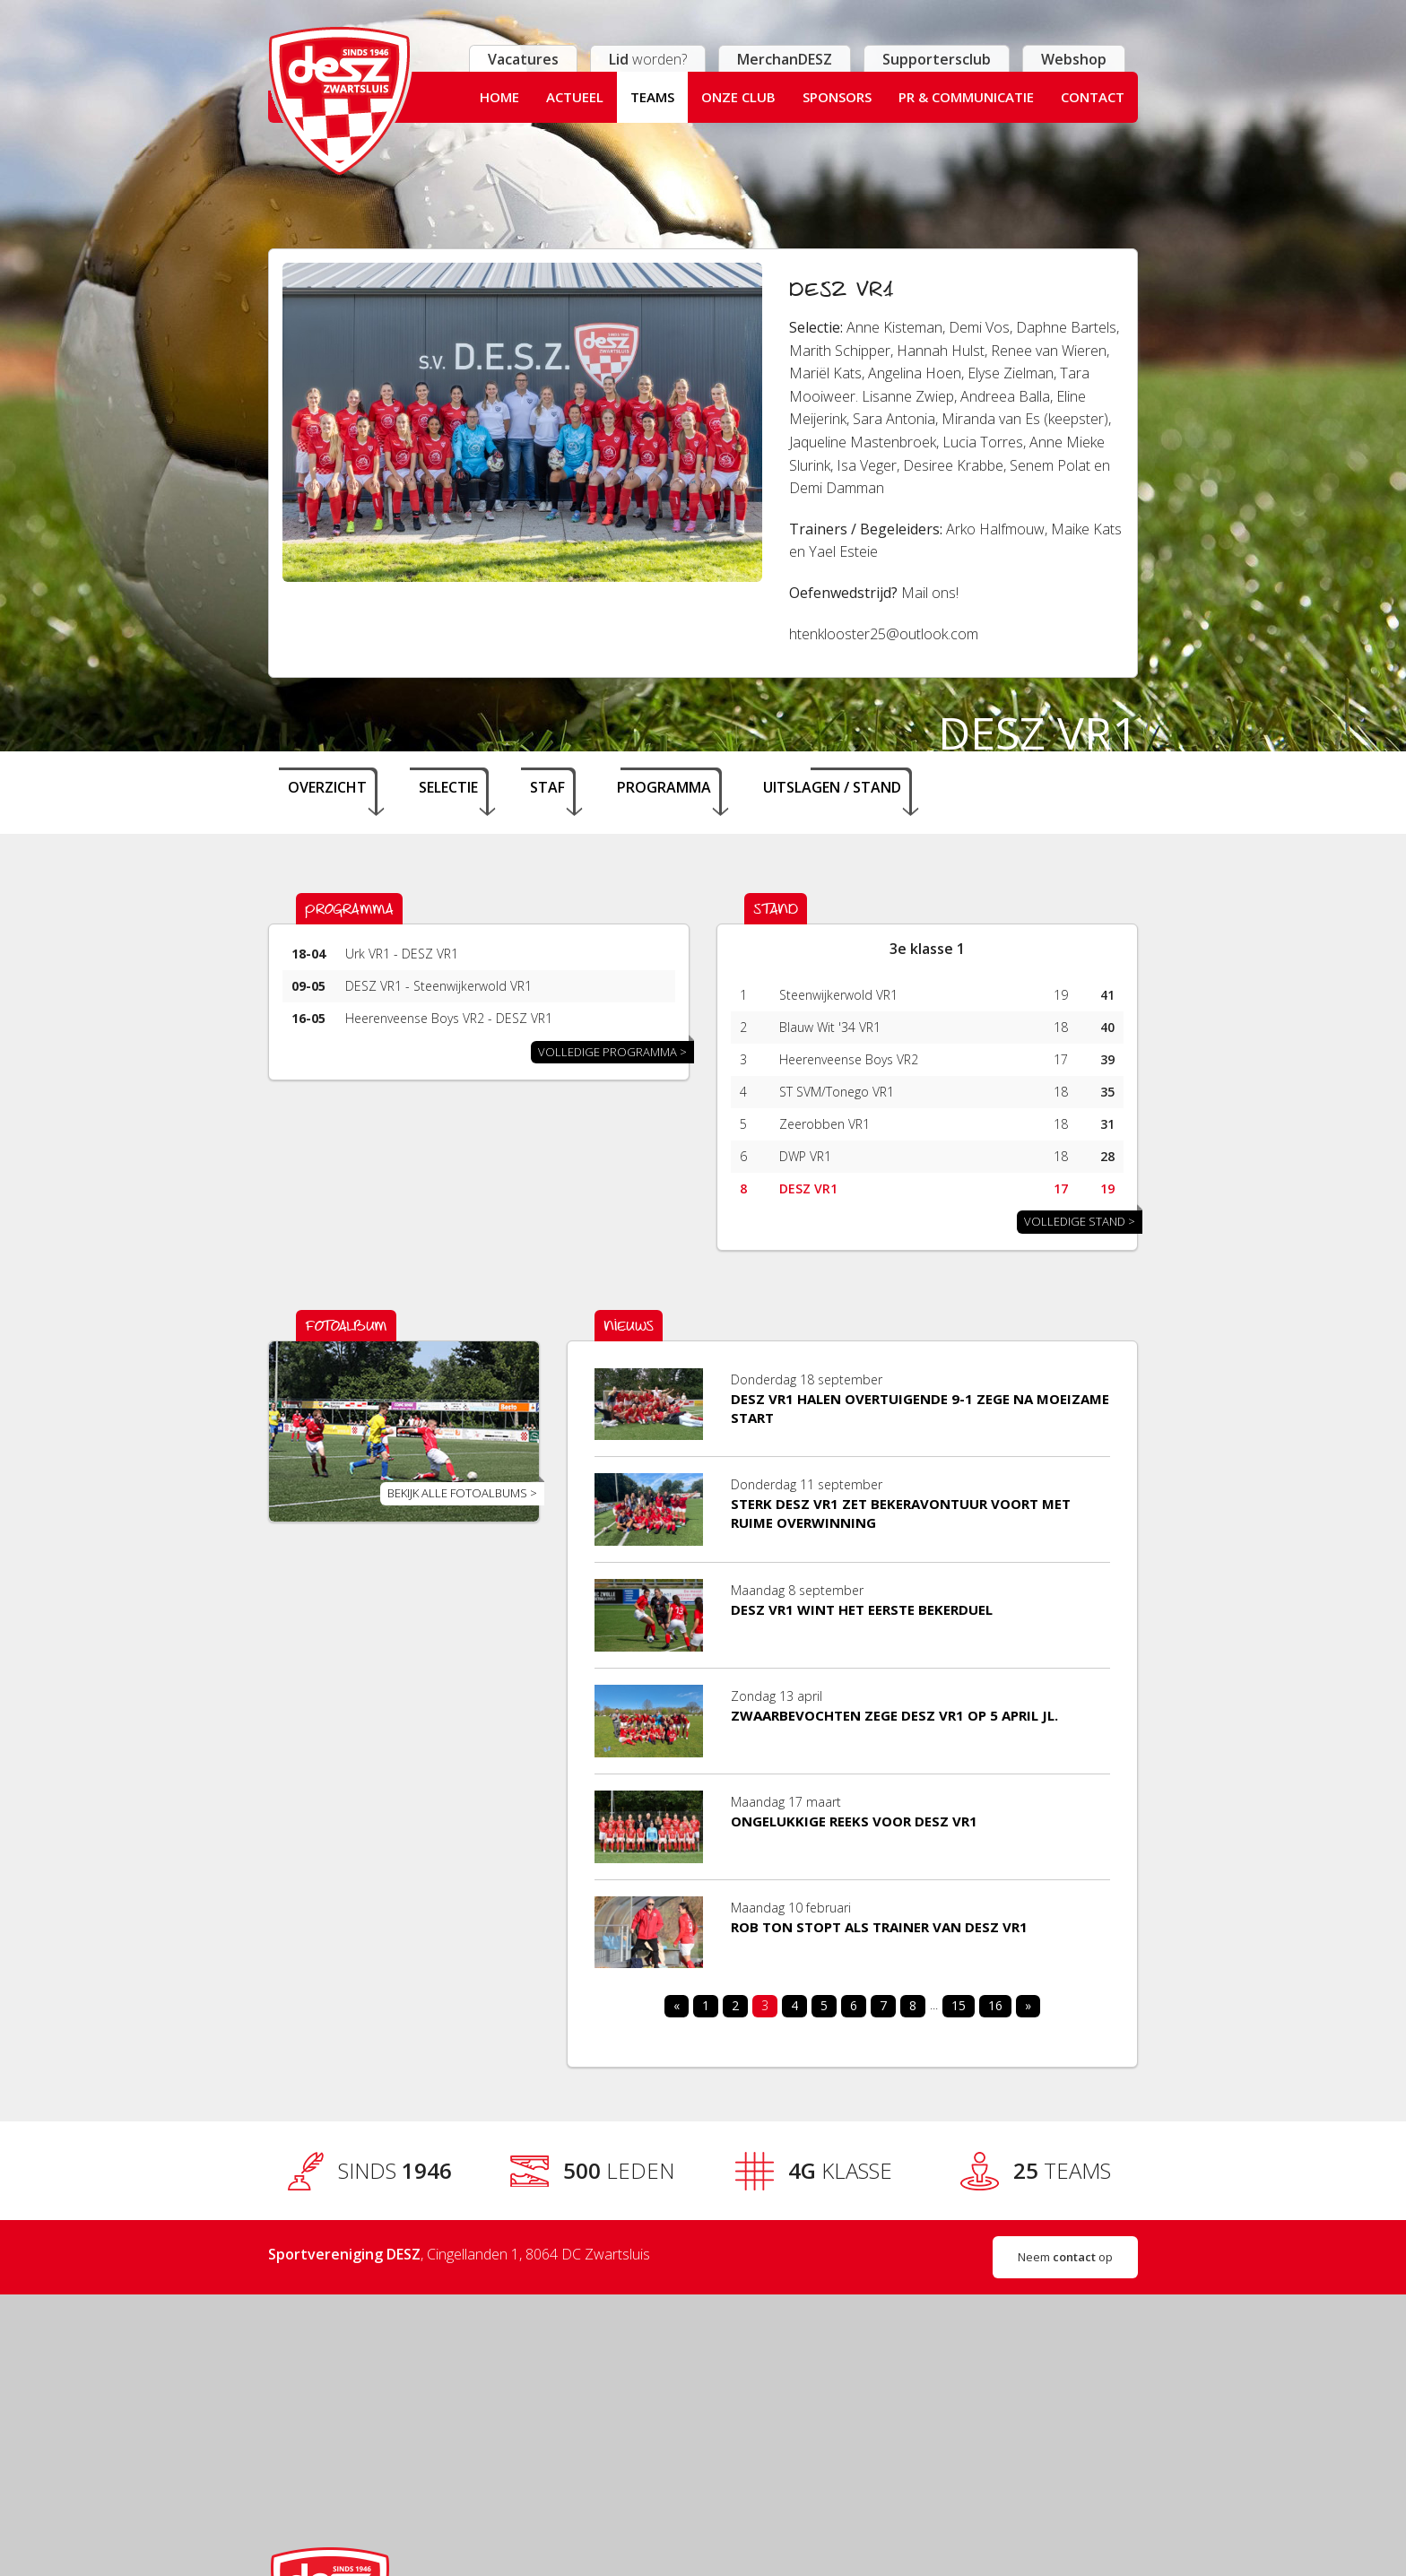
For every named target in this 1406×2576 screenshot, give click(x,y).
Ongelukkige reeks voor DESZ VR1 (854, 1821)
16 (995, 2005)
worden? (648, 59)
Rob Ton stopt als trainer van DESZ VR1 (879, 1927)
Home (499, 97)
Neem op (1065, 2257)
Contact (1092, 97)
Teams (652, 97)
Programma (664, 787)
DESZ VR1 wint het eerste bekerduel (862, 1609)
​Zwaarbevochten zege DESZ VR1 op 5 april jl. (894, 1715)
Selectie (448, 787)
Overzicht (327, 787)
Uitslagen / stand (832, 787)
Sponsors (837, 97)
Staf (547, 787)
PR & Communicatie (966, 97)
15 (958, 2005)
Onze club (738, 97)
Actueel (574, 97)
